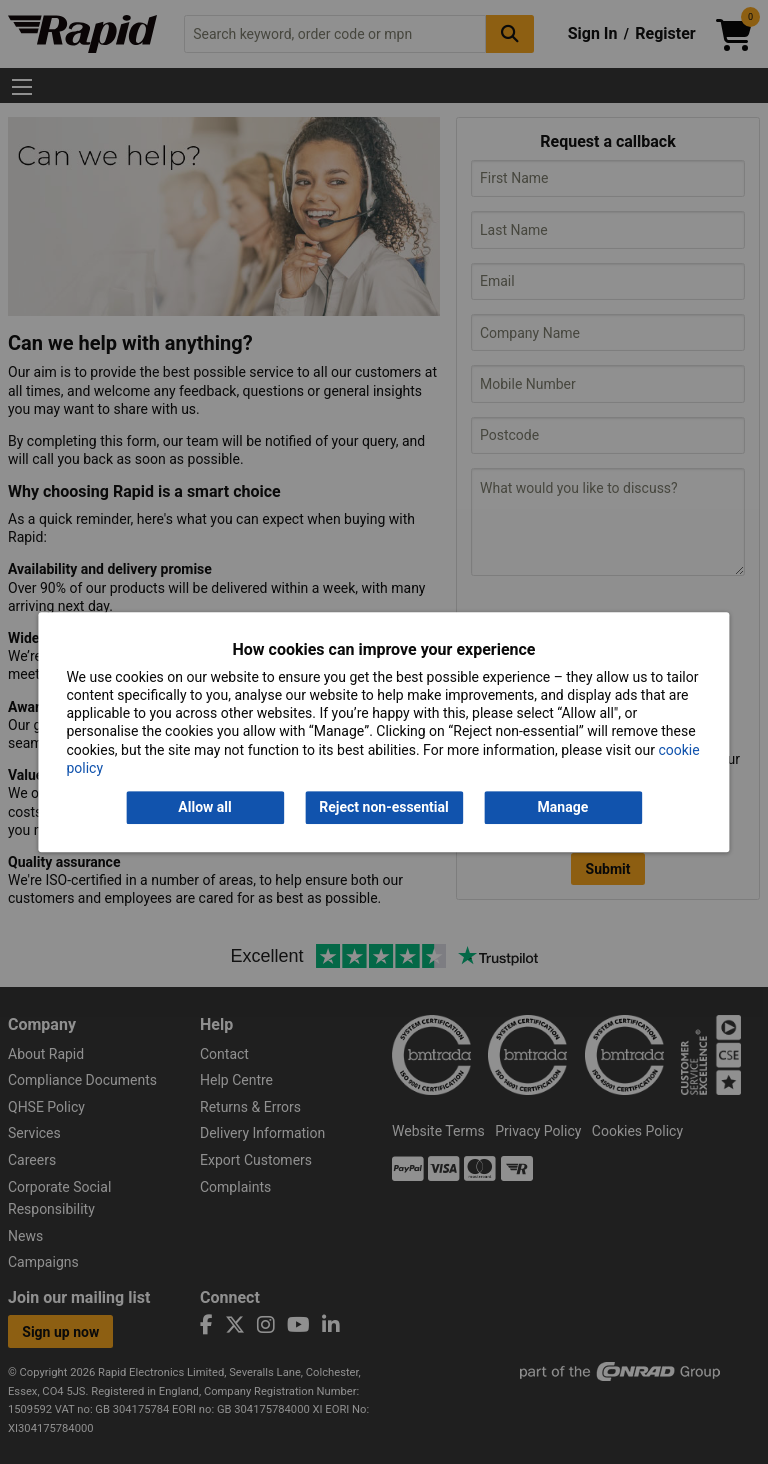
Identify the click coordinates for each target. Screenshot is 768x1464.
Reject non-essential (383, 807)
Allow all (204, 807)
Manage (563, 807)
